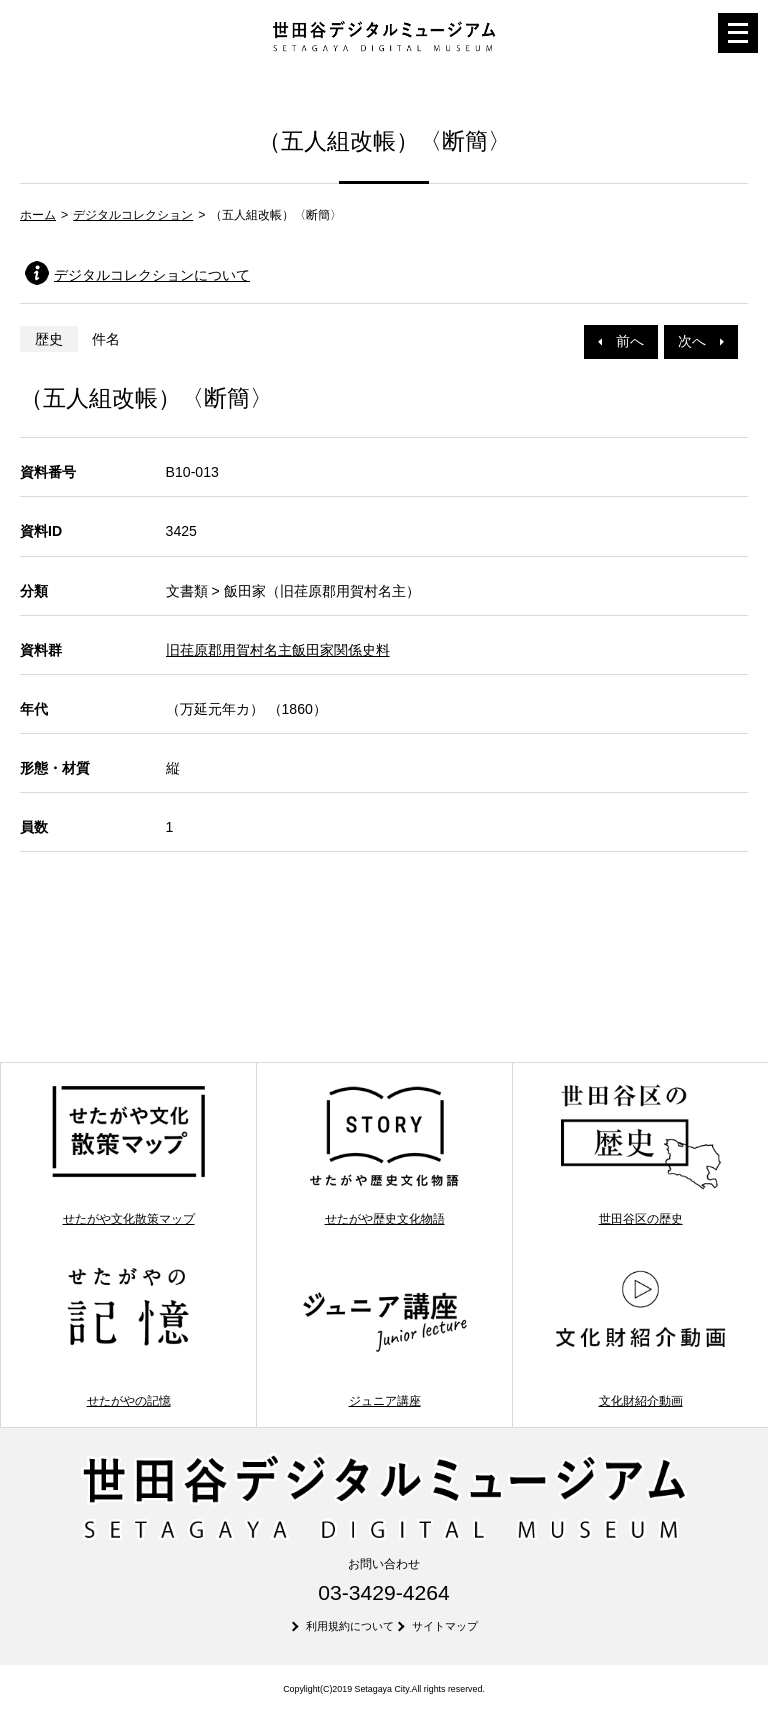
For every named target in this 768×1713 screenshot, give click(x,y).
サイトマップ (445, 1626)
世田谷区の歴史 (640, 1154)
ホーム (38, 215)
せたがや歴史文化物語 (384, 1154)
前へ (621, 341)
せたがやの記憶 (128, 1336)
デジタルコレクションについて (152, 275)
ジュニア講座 (384, 1336)
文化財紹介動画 (640, 1336)
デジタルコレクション (133, 215)
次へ (701, 341)
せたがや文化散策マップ (128, 1154)
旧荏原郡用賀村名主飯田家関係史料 (278, 650)
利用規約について (350, 1626)
